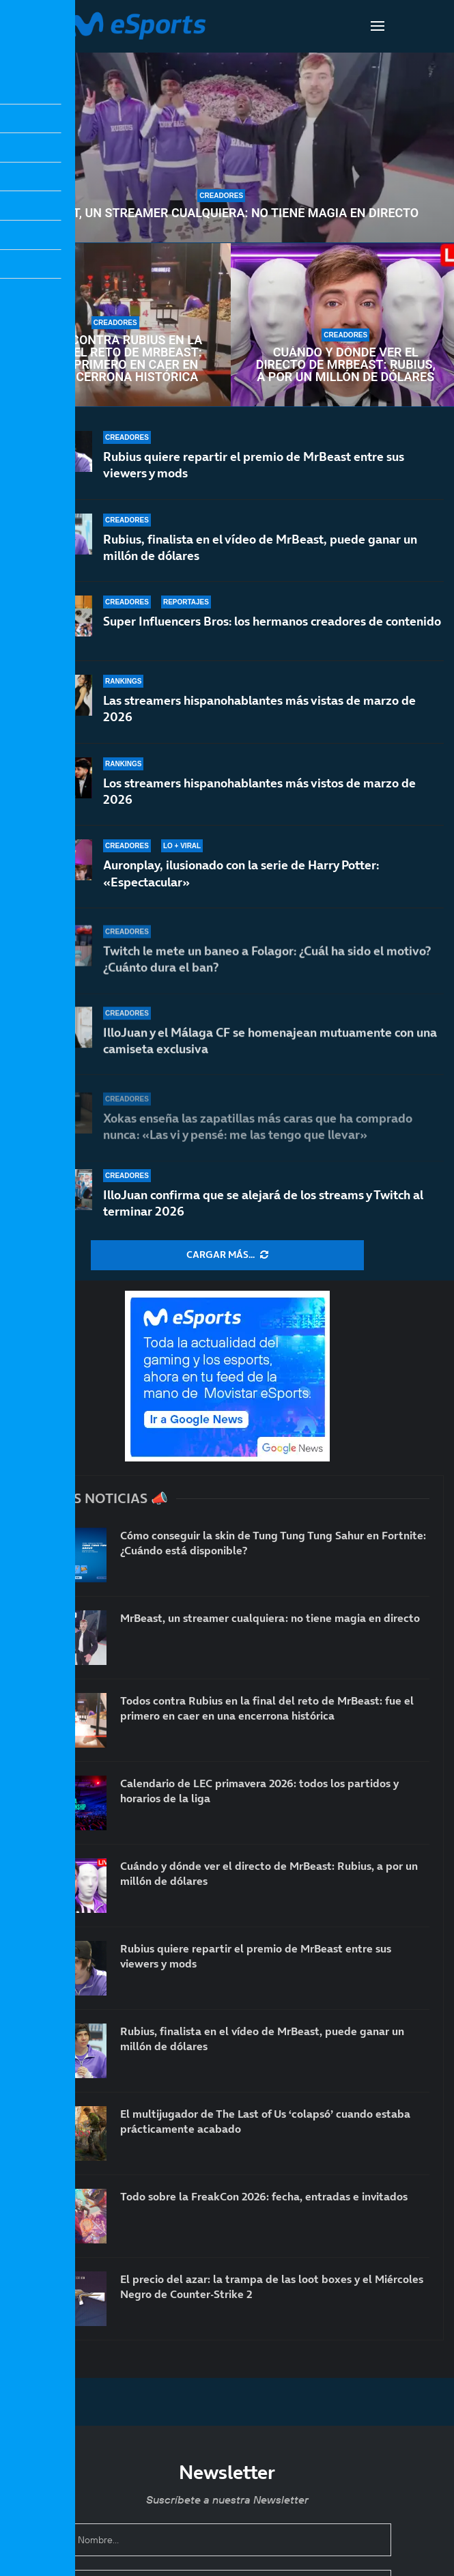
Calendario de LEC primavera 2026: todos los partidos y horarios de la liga (259, 1791)
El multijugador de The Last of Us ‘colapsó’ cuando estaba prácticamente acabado (265, 2121)
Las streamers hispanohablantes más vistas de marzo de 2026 (259, 721)
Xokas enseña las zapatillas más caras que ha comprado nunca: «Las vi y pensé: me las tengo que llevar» (257, 1130)
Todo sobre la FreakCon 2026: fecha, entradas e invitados (264, 2196)
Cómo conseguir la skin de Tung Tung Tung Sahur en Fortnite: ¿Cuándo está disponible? (273, 1543)
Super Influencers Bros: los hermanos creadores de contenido (272, 624)
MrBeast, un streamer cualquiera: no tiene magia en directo (221, 213)
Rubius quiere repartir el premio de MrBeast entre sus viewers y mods (253, 464)
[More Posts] (227, 1255)
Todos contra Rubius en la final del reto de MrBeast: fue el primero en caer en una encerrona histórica (115, 358)
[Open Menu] (377, 26)
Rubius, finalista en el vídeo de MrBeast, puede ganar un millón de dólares (260, 547)
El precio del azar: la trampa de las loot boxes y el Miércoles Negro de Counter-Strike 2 (271, 2286)
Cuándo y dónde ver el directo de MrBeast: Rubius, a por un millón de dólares (346, 364)
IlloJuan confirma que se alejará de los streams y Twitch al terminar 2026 (263, 1203)
